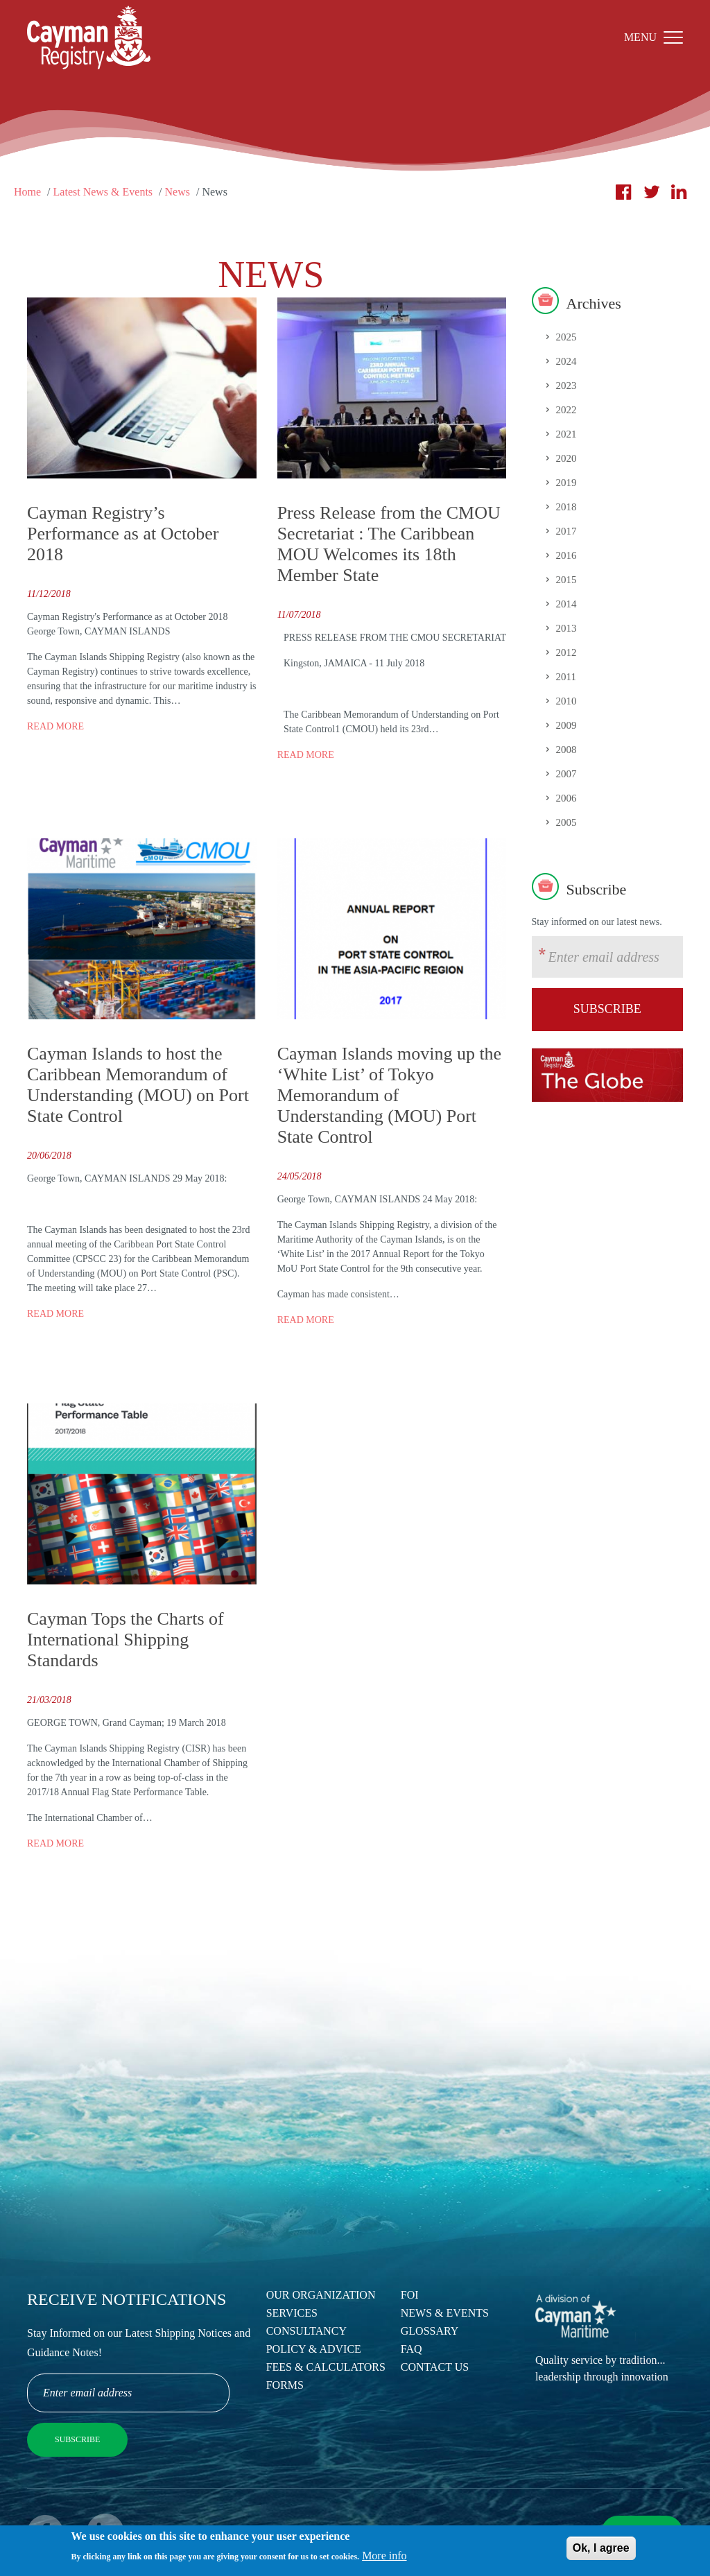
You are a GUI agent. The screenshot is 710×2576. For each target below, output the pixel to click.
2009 (566, 725)
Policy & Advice (313, 2349)
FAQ (411, 2349)
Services (292, 2313)
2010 (566, 701)
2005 (566, 822)
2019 (566, 482)
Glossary (430, 2331)
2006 (566, 798)
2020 (566, 458)
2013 (566, 628)
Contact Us (435, 2367)
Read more (55, 726)
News (177, 192)
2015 (566, 579)
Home (27, 192)
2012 (566, 652)
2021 (566, 434)
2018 (566, 506)
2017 (566, 531)
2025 (566, 337)
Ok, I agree (601, 2552)
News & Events (445, 2313)
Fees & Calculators (326, 2367)
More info (384, 2560)
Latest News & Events (103, 192)
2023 (566, 385)
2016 (566, 555)
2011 (566, 676)
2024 (566, 361)
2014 (566, 604)
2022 (566, 409)
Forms (285, 2385)
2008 (566, 749)
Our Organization (321, 2295)
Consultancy (306, 2331)
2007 (566, 773)
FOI (410, 2295)
